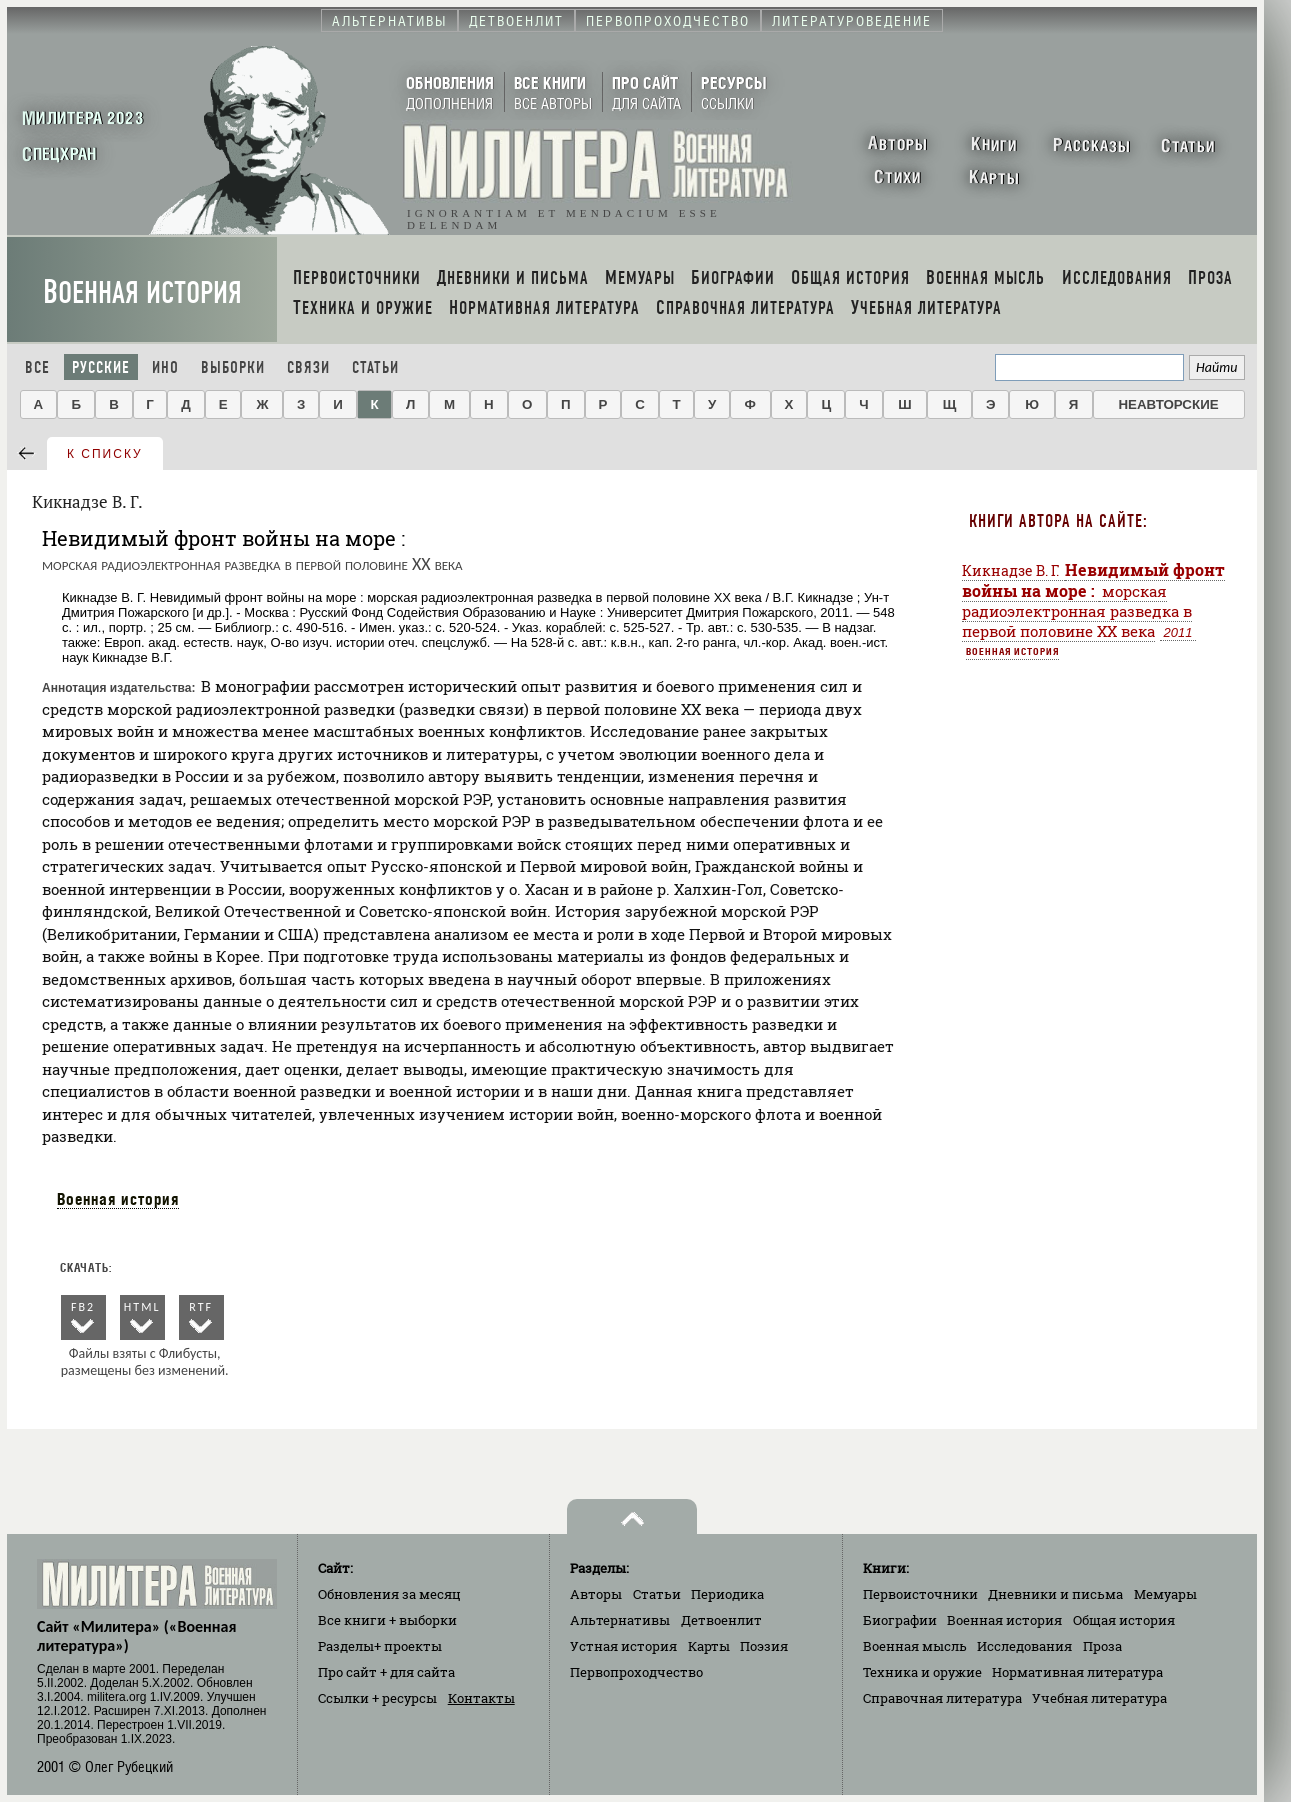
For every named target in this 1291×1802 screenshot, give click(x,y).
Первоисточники (920, 1594)
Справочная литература (942, 1698)
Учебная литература (1099, 1698)
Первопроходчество (636, 1672)
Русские (101, 367)
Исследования (1024, 1646)
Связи (308, 367)
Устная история (623, 1646)
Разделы (380, 1646)
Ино (165, 367)
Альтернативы (620, 1620)
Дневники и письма (1055, 1594)
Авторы (596, 1594)
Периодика (727, 1594)
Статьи (375, 367)
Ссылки (377, 1698)
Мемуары (1165, 1594)
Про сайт (386, 1672)
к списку (105, 454)
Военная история (142, 292)
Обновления (389, 1594)
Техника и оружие (922, 1672)
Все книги (387, 1620)
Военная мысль (915, 1646)
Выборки (233, 367)
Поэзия (764, 1646)
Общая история (1124, 1620)
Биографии (900, 1620)
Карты (709, 1646)
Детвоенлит (721, 1620)
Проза (1102, 1646)
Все (37, 367)
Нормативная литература (1077, 1672)
